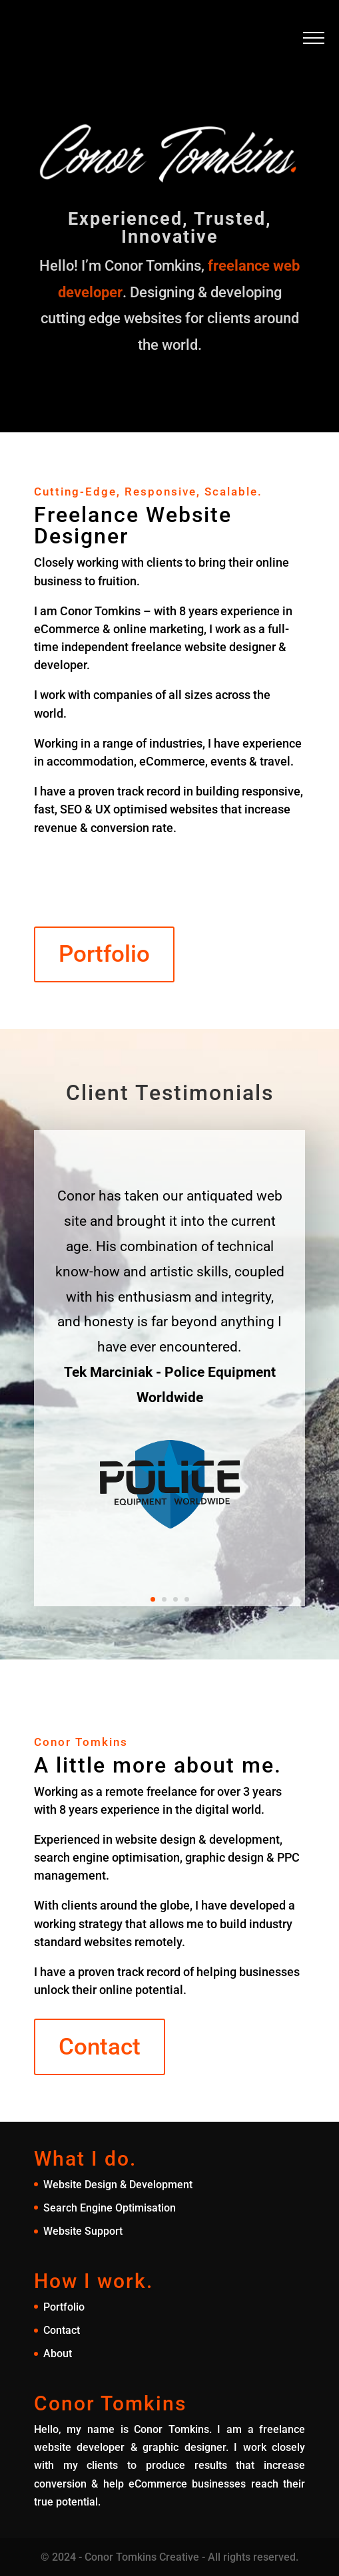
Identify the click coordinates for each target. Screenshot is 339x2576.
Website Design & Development (117, 2184)
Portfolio (104, 954)
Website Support (83, 2231)
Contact (100, 2047)
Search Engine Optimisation (109, 2208)
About (57, 2353)
